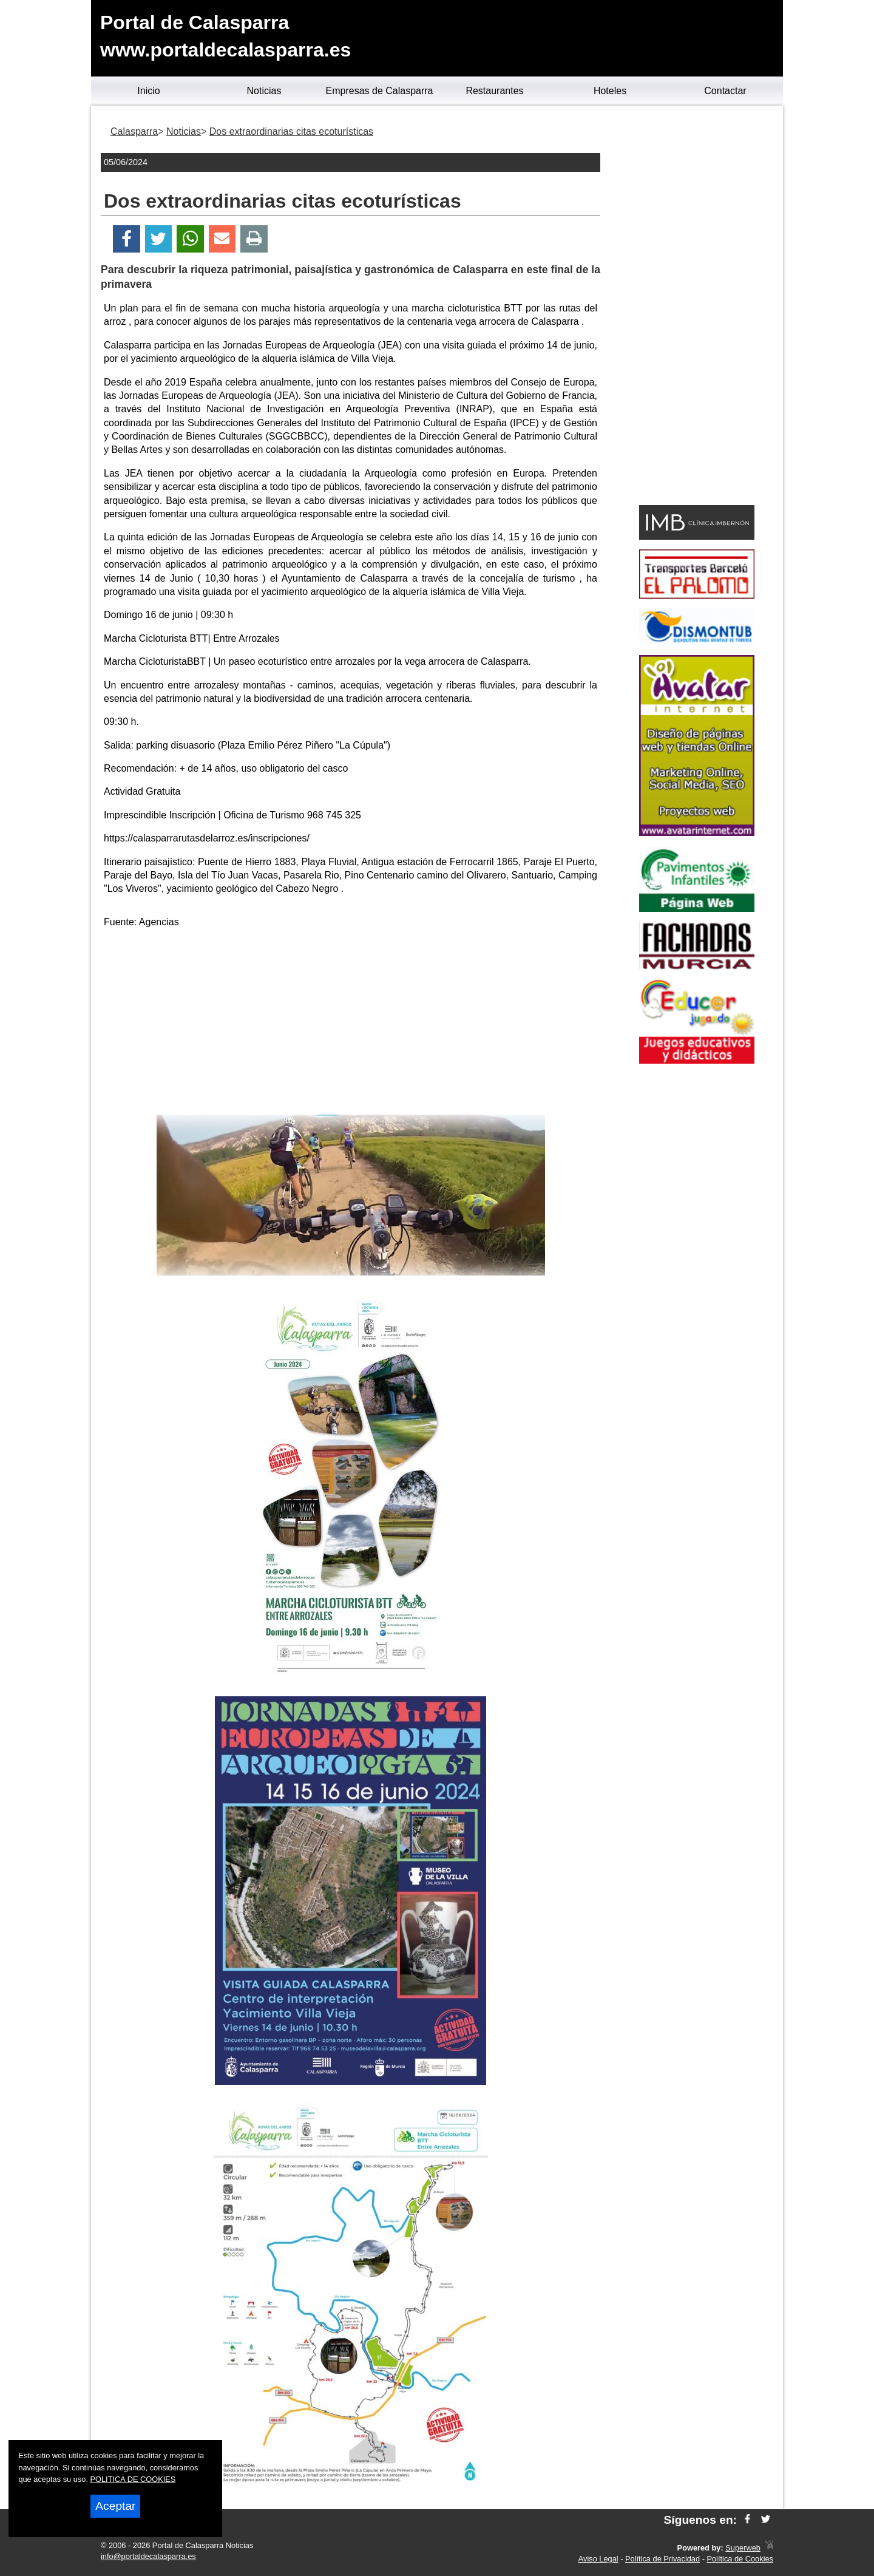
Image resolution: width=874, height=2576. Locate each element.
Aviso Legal (598, 2558)
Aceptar (115, 2506)
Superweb (743, 2547)
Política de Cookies (739, 2558)
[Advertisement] (351, 1024)
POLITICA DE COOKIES (133, 2479)
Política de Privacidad (662, 2558)
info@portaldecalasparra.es (148, 2556)
